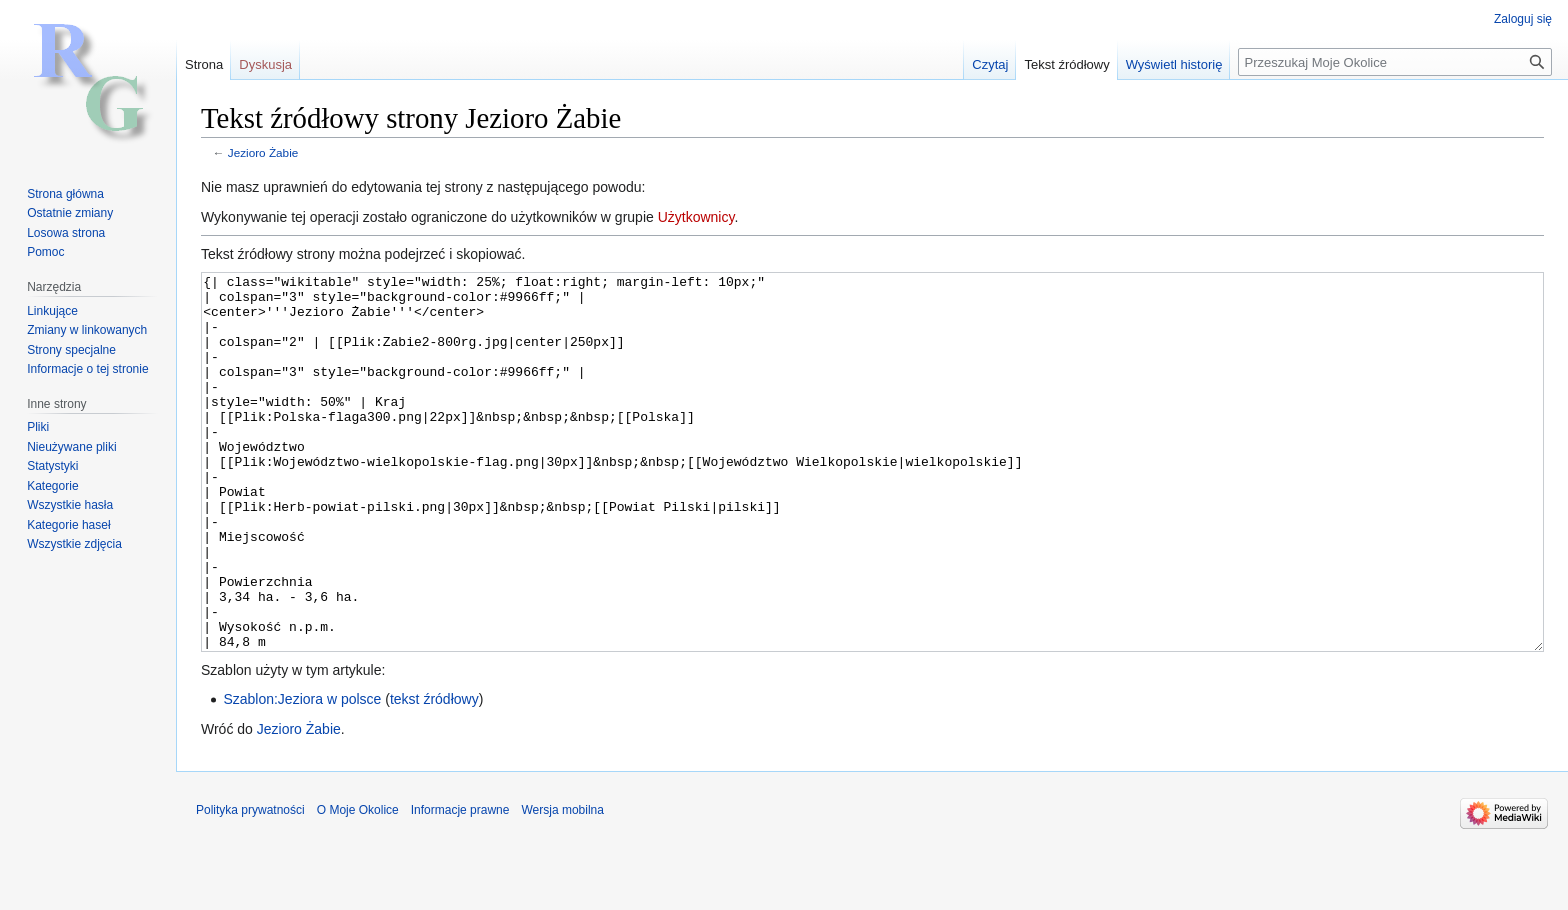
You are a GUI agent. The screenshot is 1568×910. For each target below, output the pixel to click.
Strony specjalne (71, 350)
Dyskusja (265, 64)
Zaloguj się (1523, 19)
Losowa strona (66, 233)
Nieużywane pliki (71, 447)
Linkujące (52, 311)
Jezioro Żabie (263, 152)
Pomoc (45, 252)
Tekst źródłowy (1066, 64)
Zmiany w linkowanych (87, 330)
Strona (204, 64)
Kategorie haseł (68, 525)
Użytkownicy (696, 217)
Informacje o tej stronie (87, 369)
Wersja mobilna (562, 885)
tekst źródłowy (434, 774)
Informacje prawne (460, 885)
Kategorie (52, 486)
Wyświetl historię (1174, 64)
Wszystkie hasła (70, 505)
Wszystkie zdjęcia (74, 544)
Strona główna (65, 194)
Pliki (38, 427)
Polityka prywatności (250, 885)
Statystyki (52, 466)
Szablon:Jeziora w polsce (302, 774)
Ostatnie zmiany (70, 213)
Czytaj (990, 64)
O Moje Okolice (358, 885)
